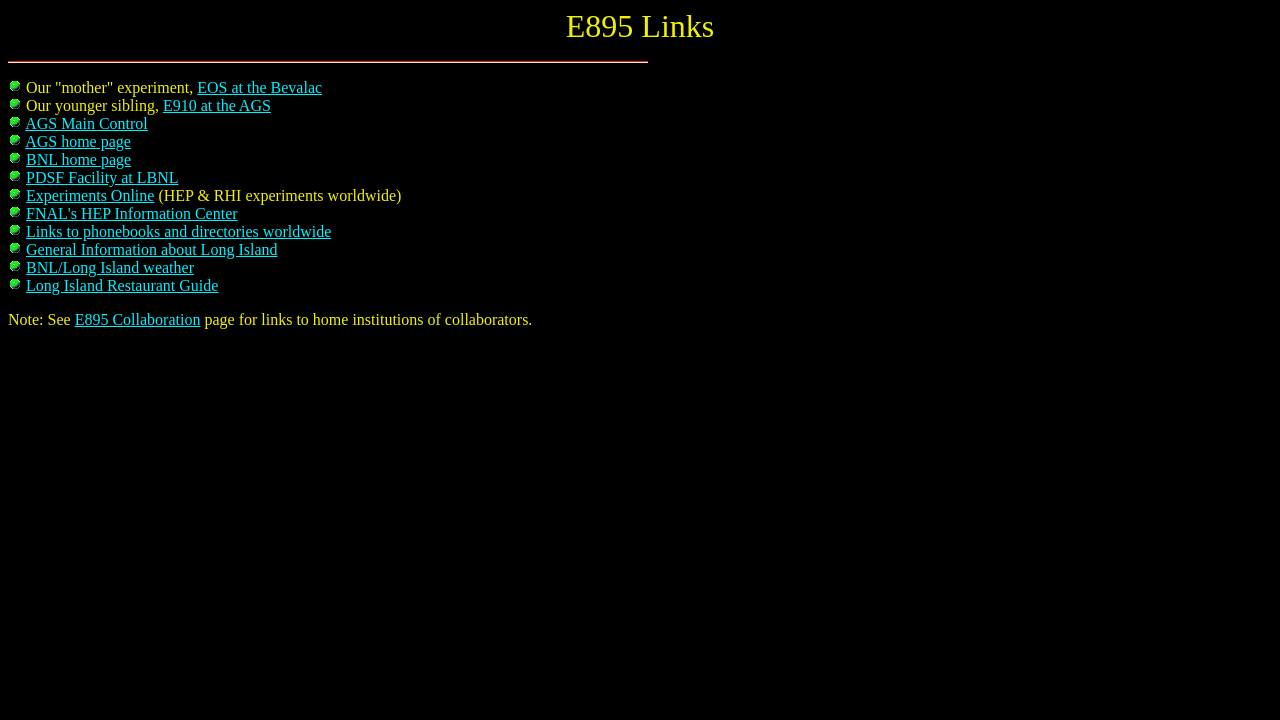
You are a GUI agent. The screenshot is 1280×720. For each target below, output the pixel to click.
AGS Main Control (86, 123)
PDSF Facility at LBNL (102, 177)
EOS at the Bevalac (259, 87)
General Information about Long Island (151, 249)
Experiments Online (90, 195)
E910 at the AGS (217, 105)
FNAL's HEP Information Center (132, 213)
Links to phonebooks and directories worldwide (178, 231)
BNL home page (78, 159)
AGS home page (78, 141)
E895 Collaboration (138, 319)
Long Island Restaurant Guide (122, 285)
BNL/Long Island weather (110, 267)
